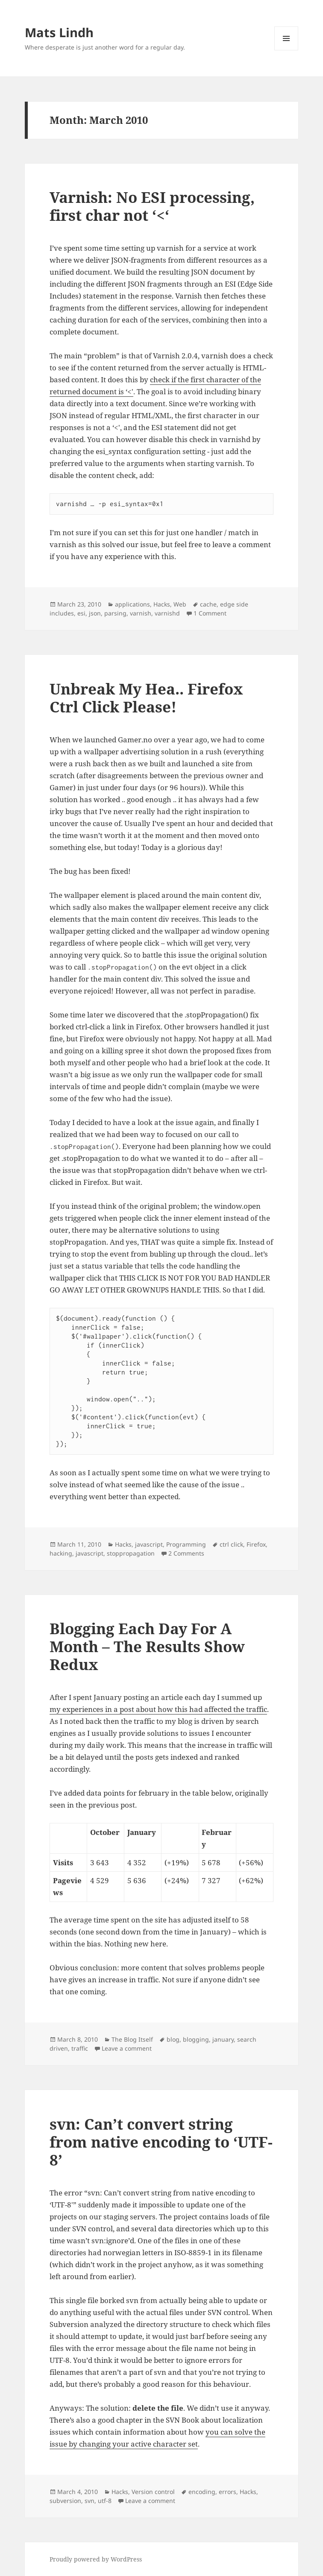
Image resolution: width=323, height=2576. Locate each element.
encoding (201, 2492)
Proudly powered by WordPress (96, 2559)
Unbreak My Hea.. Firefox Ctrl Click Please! (146, 698)
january (223, 2039)
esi (81, 613)
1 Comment (210, 613)
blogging (196, 2039)
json (95, 613)
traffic (79, 2048)
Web (179, 604)
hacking (61, 1553)
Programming (186, 1544)
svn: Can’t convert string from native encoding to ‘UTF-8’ (161, 2142)
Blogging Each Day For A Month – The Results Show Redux (147, 1646)
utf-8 (105, 2501)
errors (227, 2492)
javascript (149, 1544)
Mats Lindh (59, 32)
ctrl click (231, 1544)
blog (173, 2039)
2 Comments (186, 1553)
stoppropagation (131, 1553)
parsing (115, 613)
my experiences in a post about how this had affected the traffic (158, 1709)
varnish (140, 613)
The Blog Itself (132, 2039)
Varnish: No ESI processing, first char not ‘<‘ (152, 206)
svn (89, 2501)
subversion (65, 2501)
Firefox (256, 1544)
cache (208, 604)
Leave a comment (127, 2048)
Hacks (161, 604)
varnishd (167, 613)
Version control (153, 2492)
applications (132, 604)
